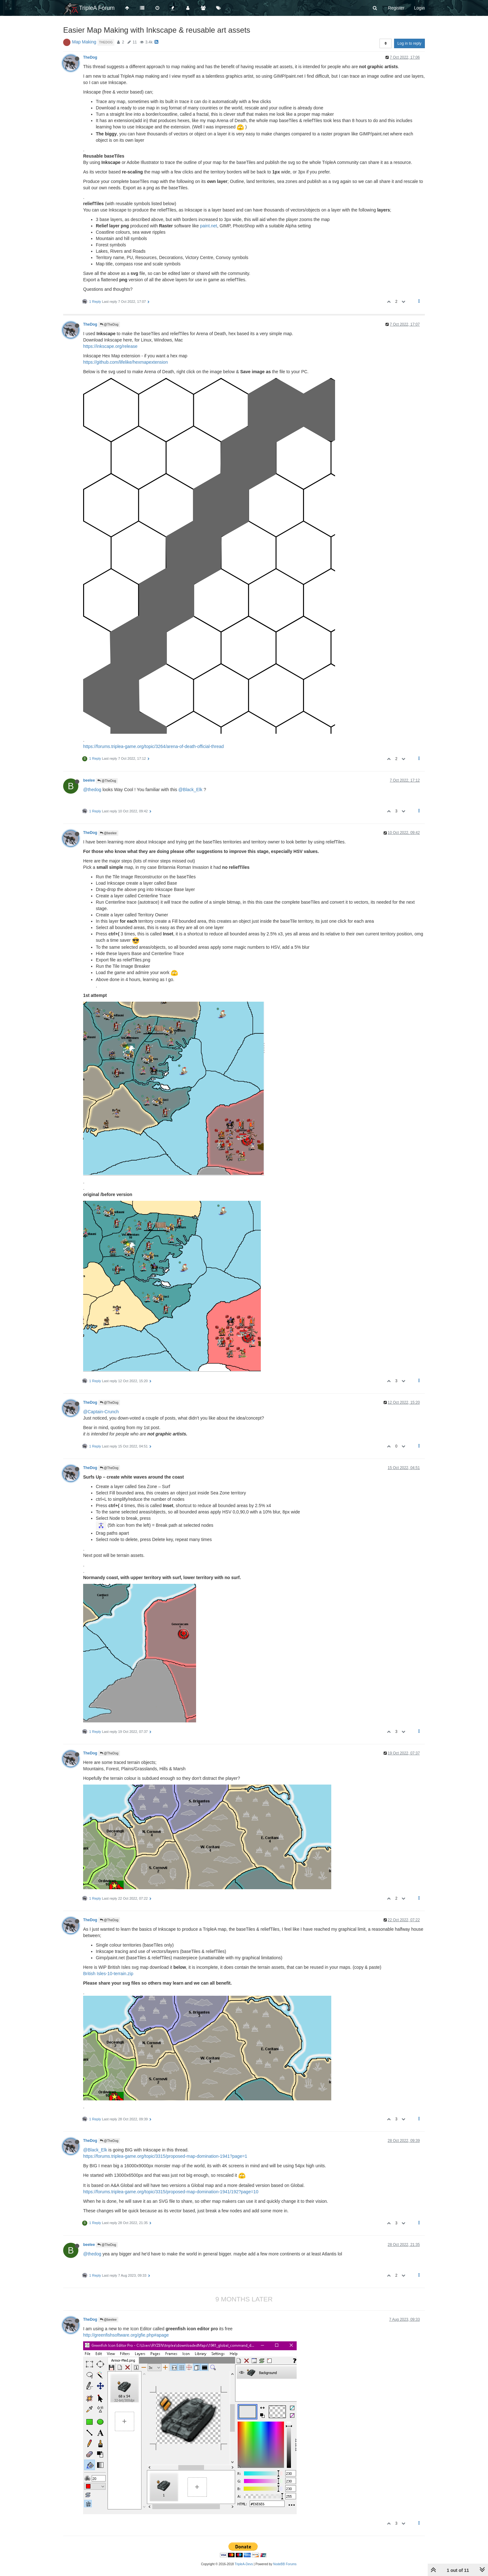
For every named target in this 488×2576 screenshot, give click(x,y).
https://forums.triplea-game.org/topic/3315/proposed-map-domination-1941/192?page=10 (170, 2191)
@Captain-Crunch (101, 1411)
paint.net (208, 225)
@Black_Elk (190, 789)
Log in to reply (409, 43)
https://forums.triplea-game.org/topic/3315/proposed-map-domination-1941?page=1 (165, 2156)
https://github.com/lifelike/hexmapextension (125, 362)
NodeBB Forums (285, 2564)
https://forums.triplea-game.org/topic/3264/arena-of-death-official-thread (153, 746)
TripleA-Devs (244, 2564)
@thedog (92, 789)
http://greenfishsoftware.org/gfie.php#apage (126, 2335)
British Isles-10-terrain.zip (108, 1973)
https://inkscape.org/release (110, 346)
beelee (89, 780)
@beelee (108, 833)
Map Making (84, 41)
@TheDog (109, 324)
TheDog (90, 57)
